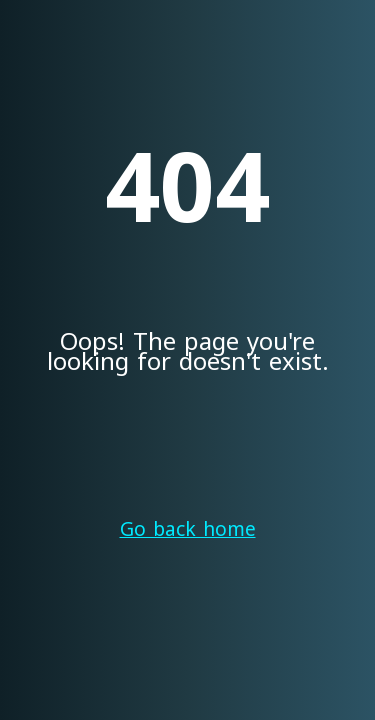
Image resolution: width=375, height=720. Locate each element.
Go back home (188, 530)
